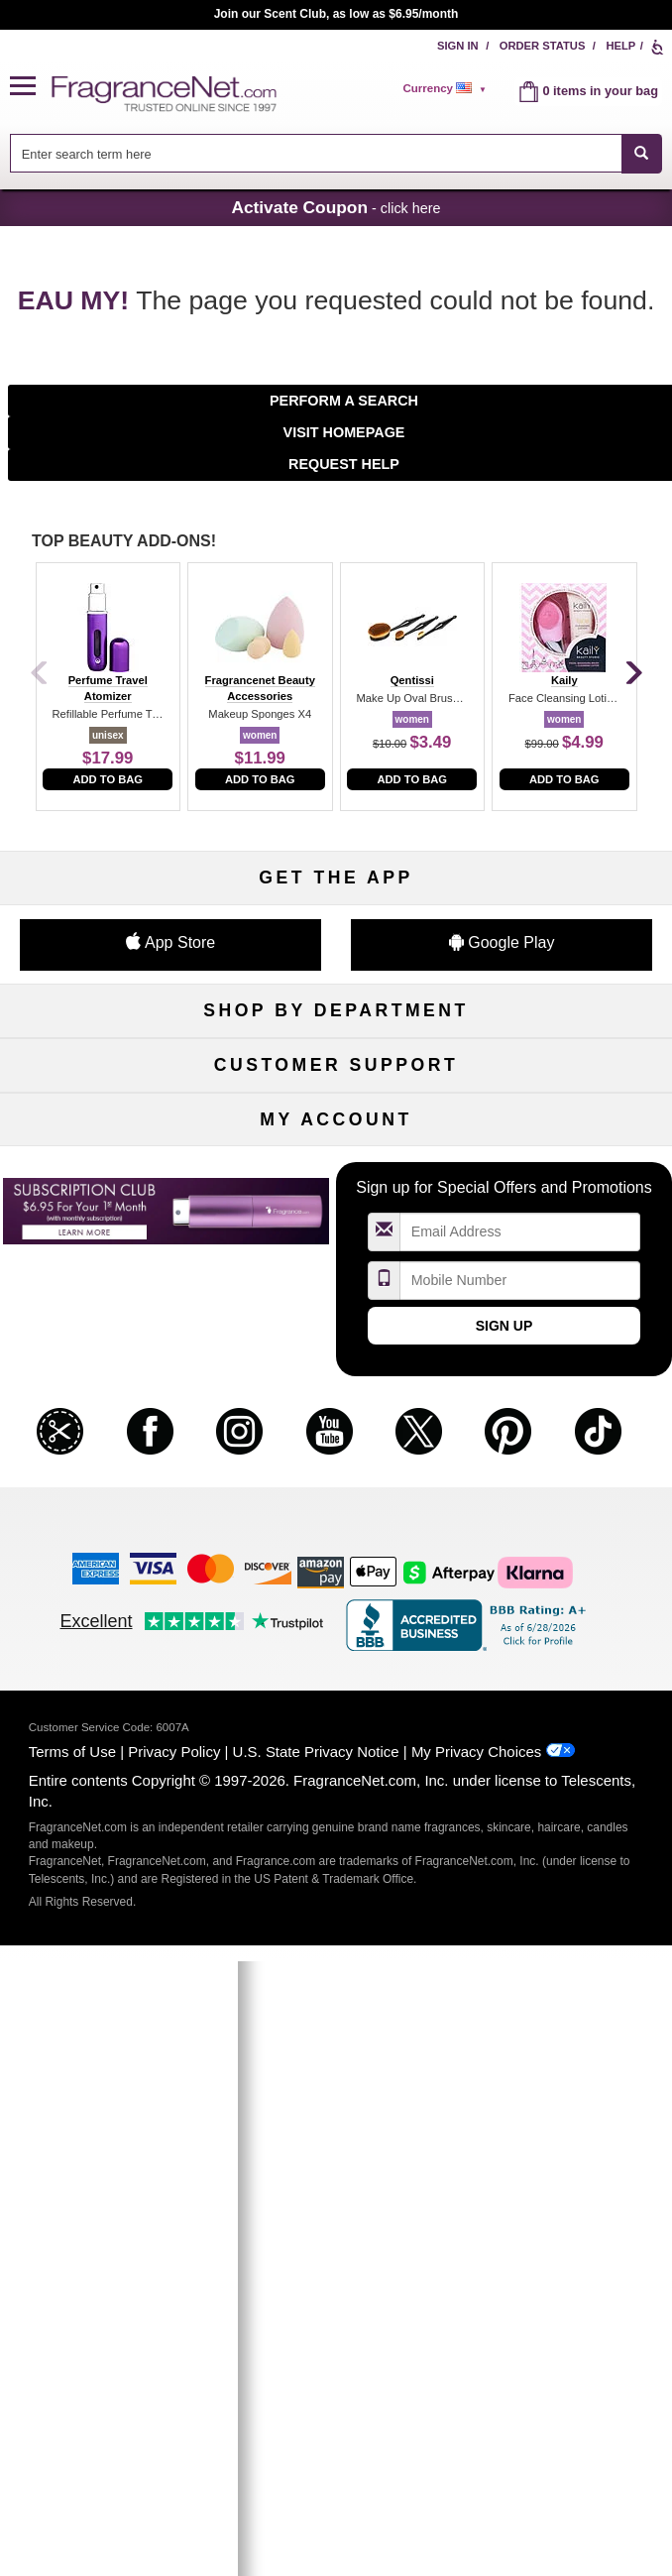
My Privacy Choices (476, 2367)
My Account (106, 1689)
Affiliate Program (565, 1396)
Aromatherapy (335, 1169)
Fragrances (106, 1072)
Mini (566, 1202)
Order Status (543, 46)
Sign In (458, 46)
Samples (336, 1105)
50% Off (336, 1072)
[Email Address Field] (520, 1847)
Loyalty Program (107, 1235)
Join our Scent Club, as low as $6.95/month (336, 14)
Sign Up (504, 1941)
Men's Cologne (107, 1137)
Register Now (106, 1721)
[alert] (446, 88)
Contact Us (106, 1429)
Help (620, 46)
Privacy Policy (174, 2367)
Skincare (336, 1137)
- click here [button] (335, 207)
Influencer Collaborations (105, 1560)
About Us (106, 1462)
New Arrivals (566, 1169)
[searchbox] (315, 153)
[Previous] (40, 674)
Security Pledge (336, 1429)
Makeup (566, 1105)
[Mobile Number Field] (520, 1895)
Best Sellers (336, 1202)
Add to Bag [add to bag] (107, 779)
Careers (566, 1494)
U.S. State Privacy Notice (316, 2367)
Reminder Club (335, 1721)
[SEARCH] (641, 153)
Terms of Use (72, 2367)
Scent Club (336, 1267)
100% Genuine (336, 1494)
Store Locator (336, 1527)
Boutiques (106, 1202)
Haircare (106, 1169)
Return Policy (336, 1396)
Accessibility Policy (106, 1527)
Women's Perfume (106, 1105)
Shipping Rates (336, 1462)
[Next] (632, 674)
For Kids (566, 1072)
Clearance (336, 1235)
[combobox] (336, 153)
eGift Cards (106, 1494)
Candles (566, 1137)
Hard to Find (565, 1235)
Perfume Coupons (566, 1462)
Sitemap (566, 1429)
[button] (31, 86)
